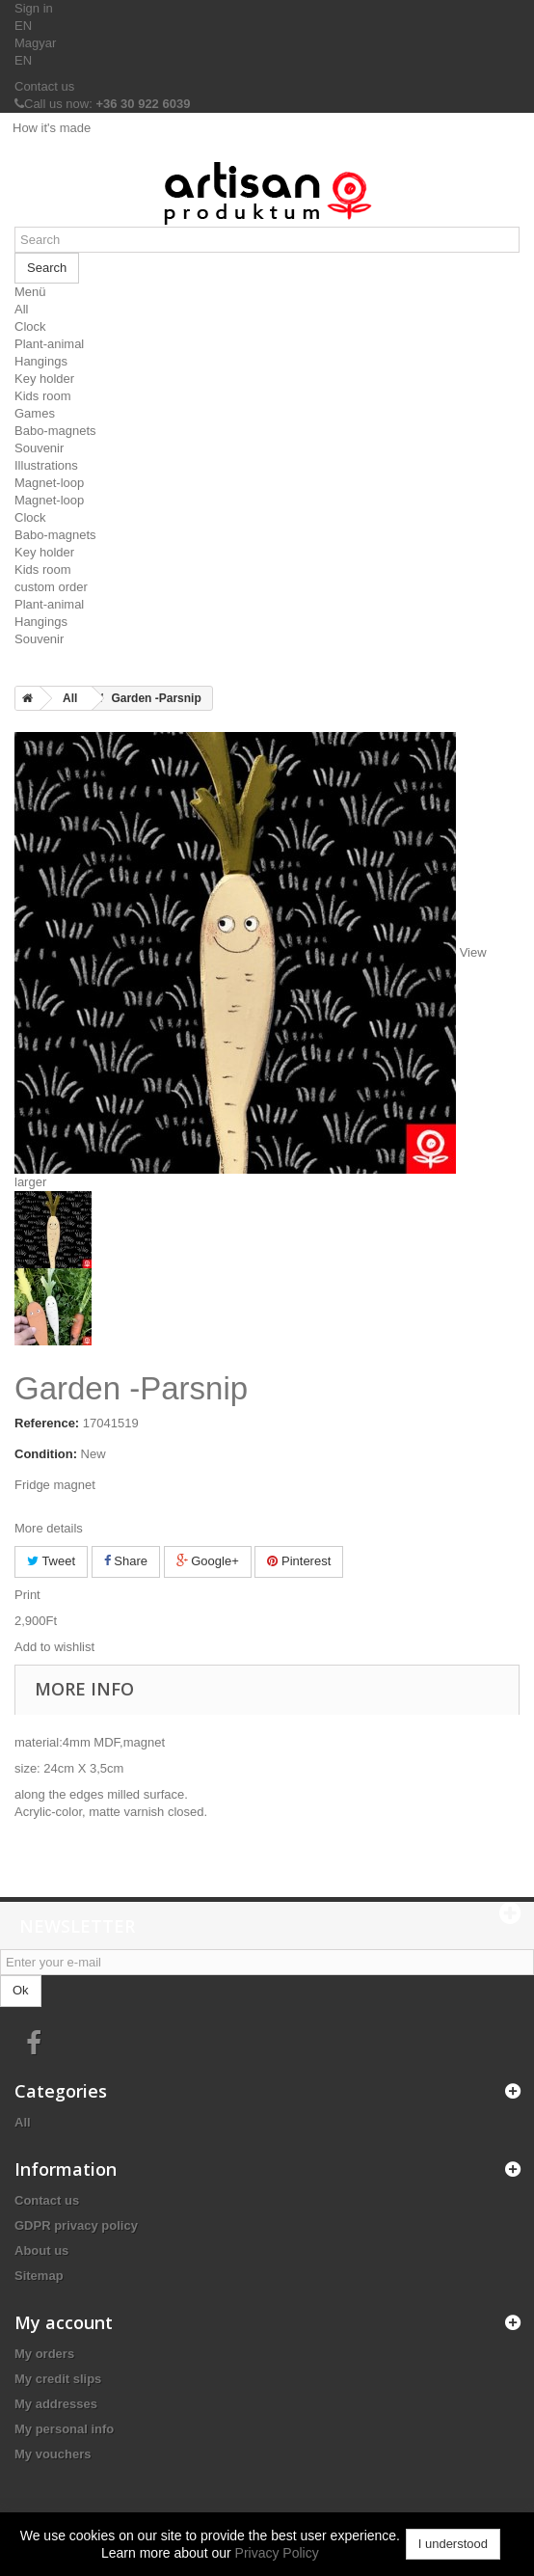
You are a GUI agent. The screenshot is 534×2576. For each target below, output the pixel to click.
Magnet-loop (49, 482)
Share (125, 1561)
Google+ (207, 1561)
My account (63, 2322)
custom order (51, 587)
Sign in (33, 8)
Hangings (40, 361)
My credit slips (57, 2379)
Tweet (51, 1561)
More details (48, 1528)
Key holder (44, 378)
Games (34, 413)
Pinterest (299, 1561)
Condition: (45, 1454)
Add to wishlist (54, 1647)
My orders (44, 2353)
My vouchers (52, 2454)
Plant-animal (49, 344)
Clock (30, 326)
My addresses (55, 2404)
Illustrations (46, 465)
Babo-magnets (55, 430)
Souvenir (39, 448)
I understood (453, 2543)
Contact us (44, 86)
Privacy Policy (277, 2553)
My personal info (64, 2429)
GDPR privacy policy (76, 2225)
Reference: (46, 1423)
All (21, 309)
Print (27, 1594)
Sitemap (39, 2275)
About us (41, 2250)
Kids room (42, 396)
